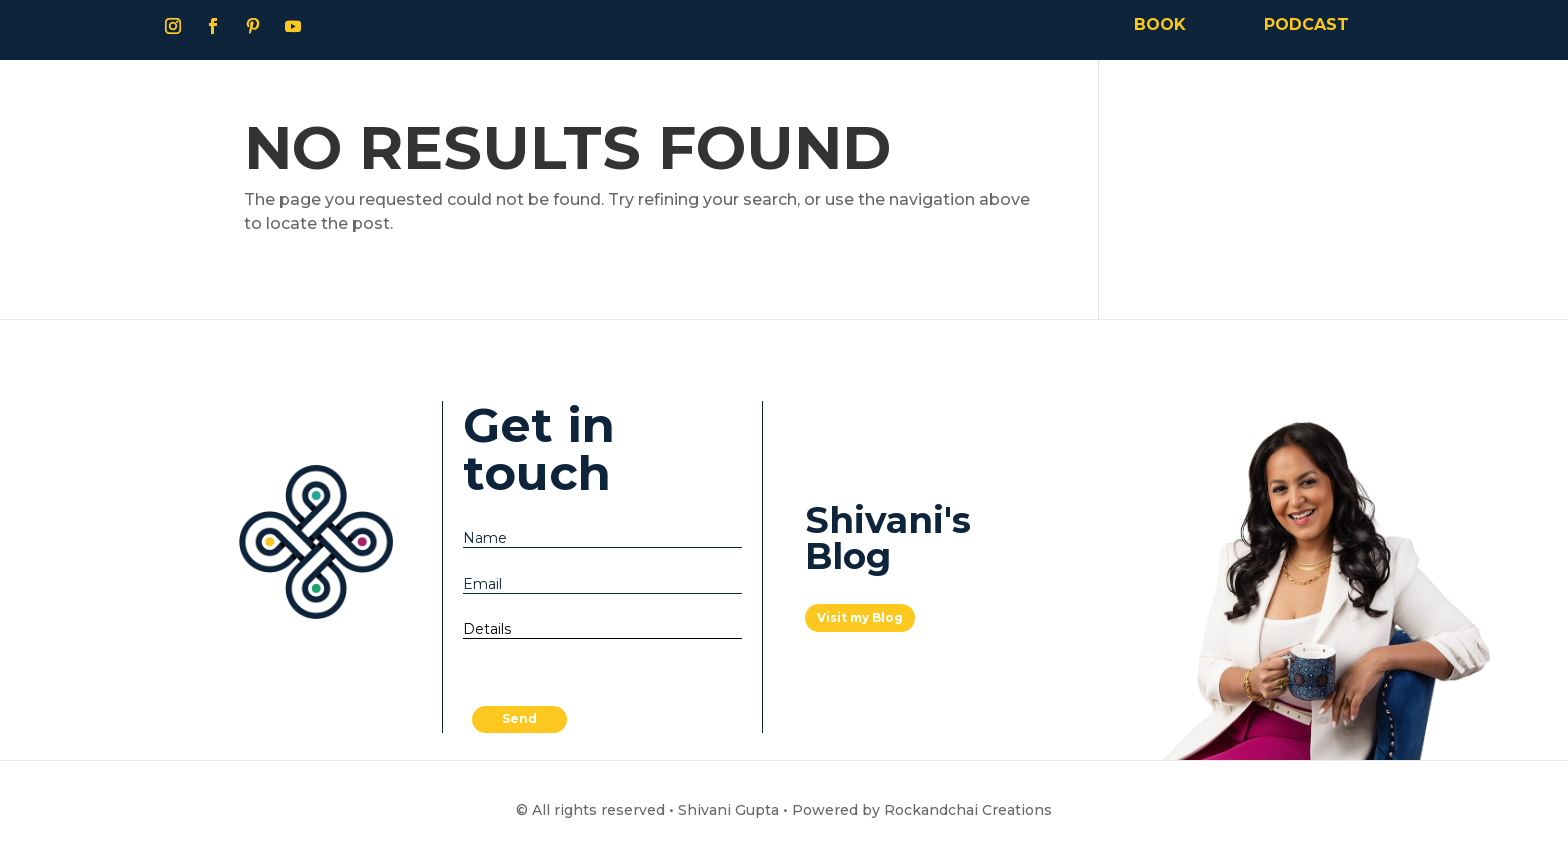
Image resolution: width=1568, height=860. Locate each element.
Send (519, 718)
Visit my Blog (860, 617)
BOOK (1160, 24)
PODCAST (1306, 24)
